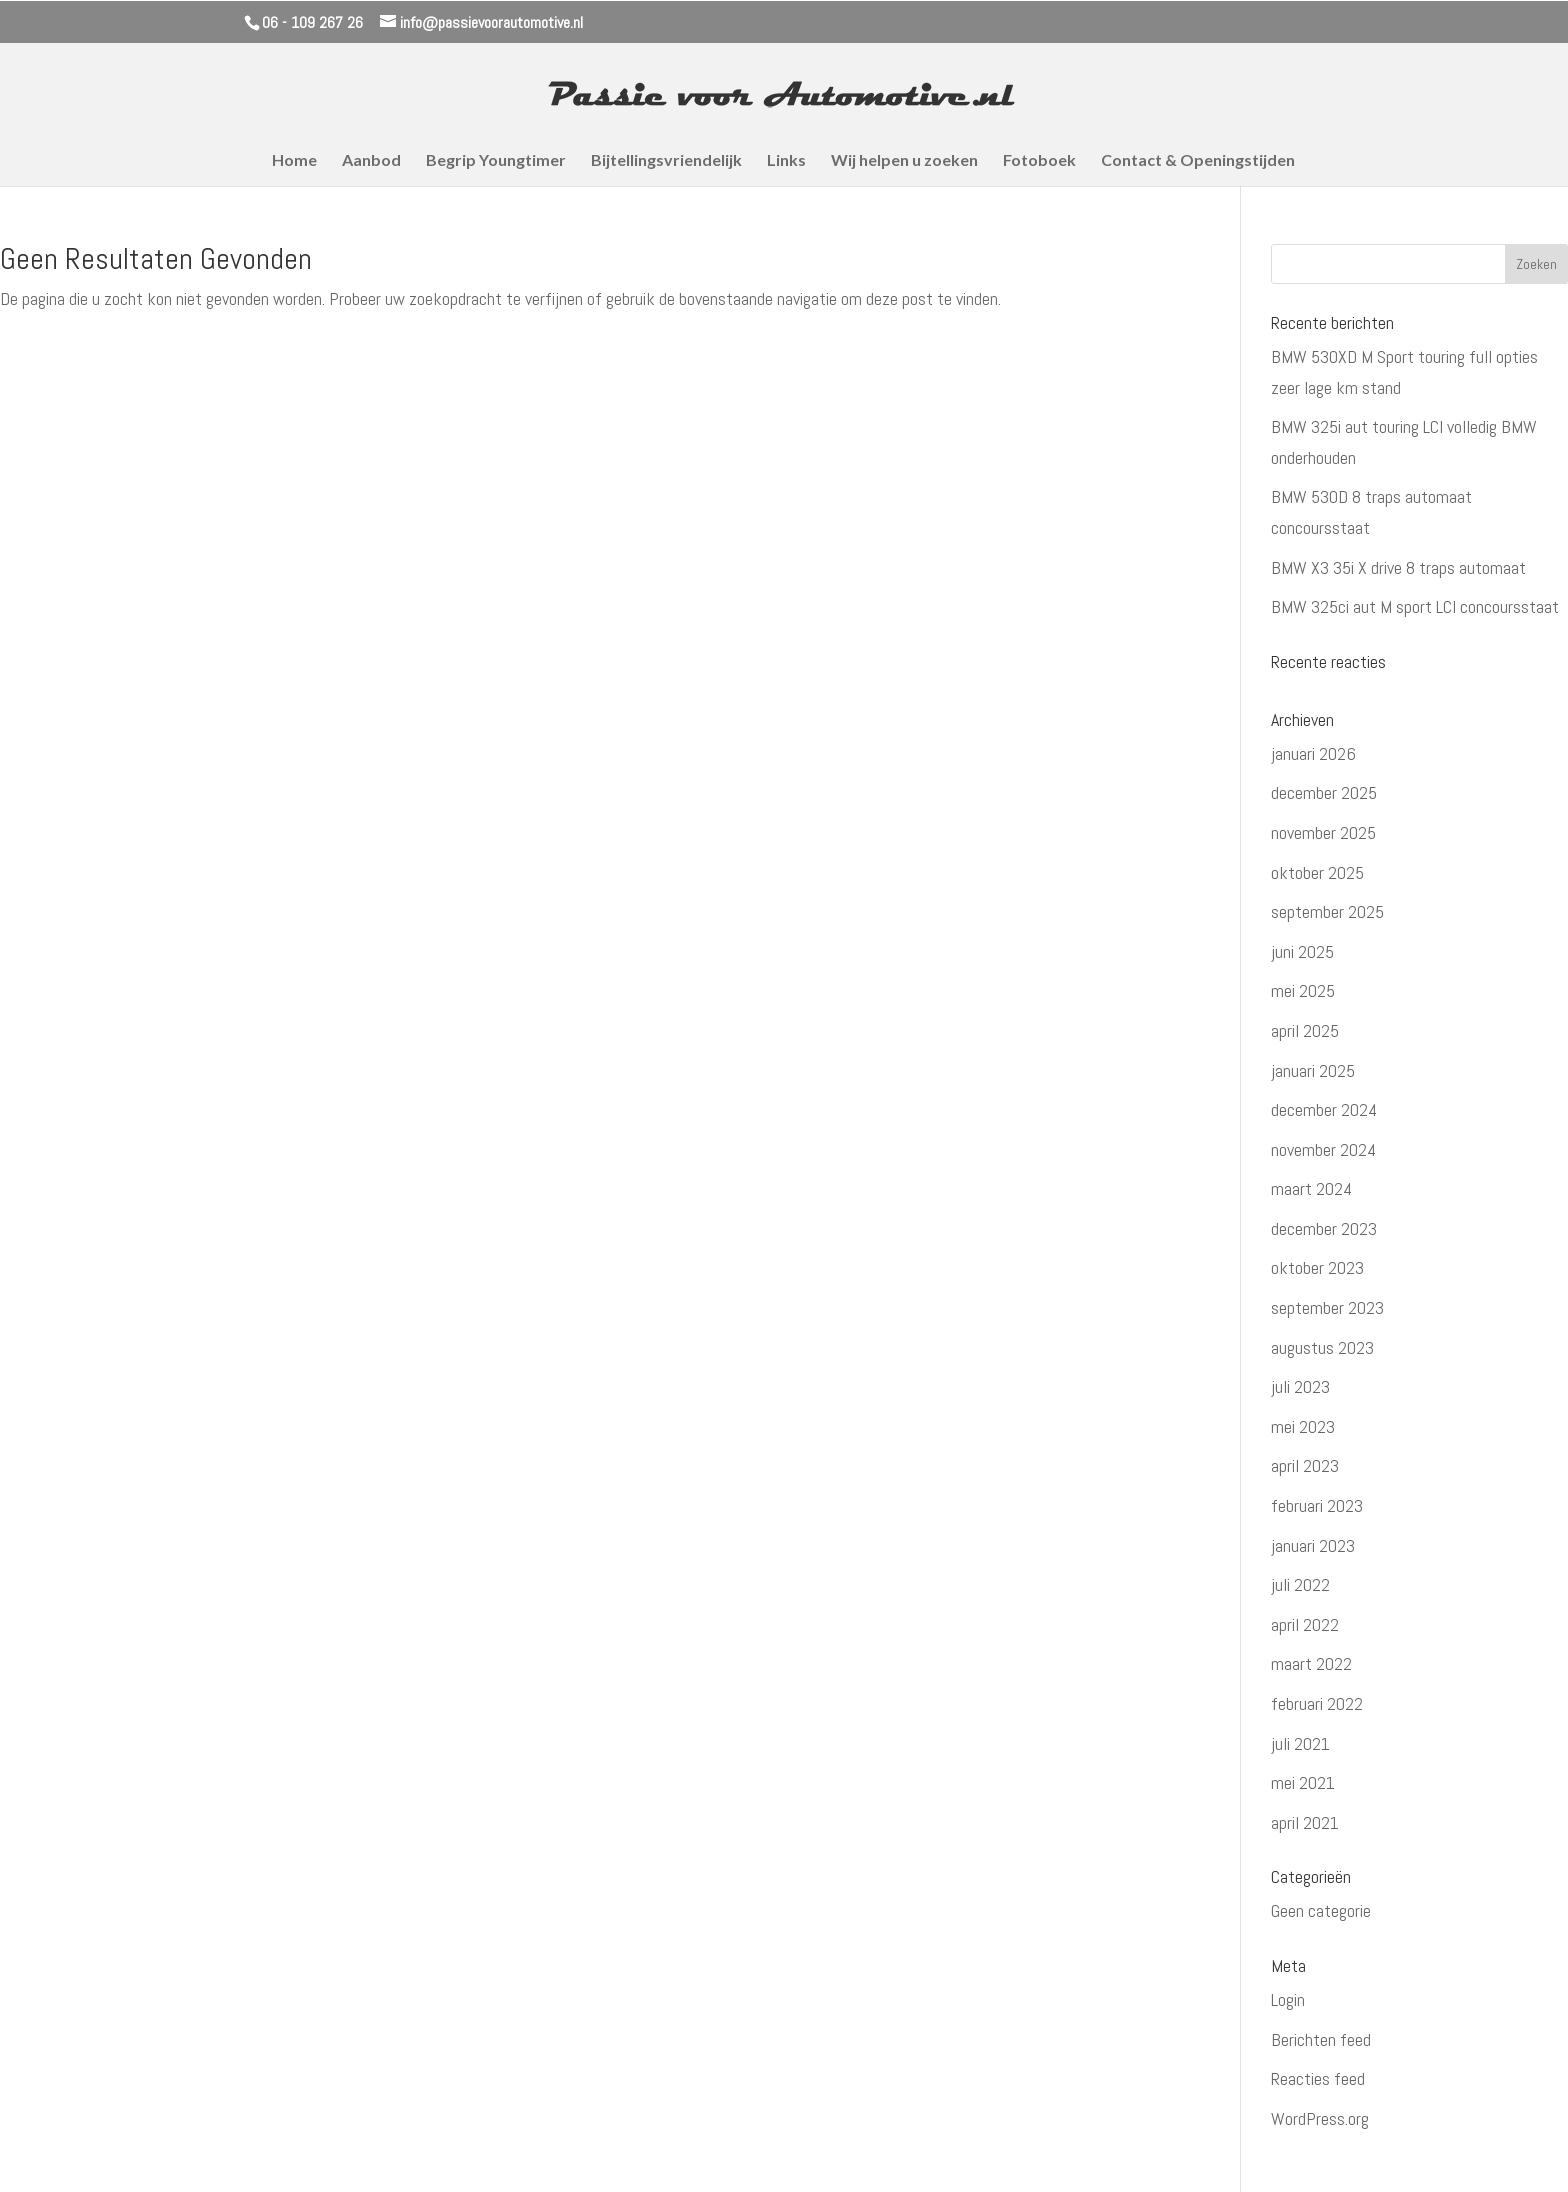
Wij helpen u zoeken (904, 161)
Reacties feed (1318, 2078)
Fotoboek (1039, 161)
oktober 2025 (1317, 872)
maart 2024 (1311, 1188)
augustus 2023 (1322, 1347)
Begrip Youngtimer (496, 161)
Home (294, 161)
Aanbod (371, 161)
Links (786, 161)
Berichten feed (1321, 2039)
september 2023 (1327, 1307)
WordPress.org (1320, 2118)
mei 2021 (1303, 1782)
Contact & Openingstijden (1198, 161)
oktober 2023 (1317, 1267)
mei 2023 (1303, 1426)
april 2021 (1305, 1822)
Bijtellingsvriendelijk (666, 161)
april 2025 (1305, 1030)
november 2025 (1323, 832)
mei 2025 (1303, 990)
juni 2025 (1302, 951)
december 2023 (1324, 1228)
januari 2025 (1313, 1070)
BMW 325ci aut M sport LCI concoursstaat (1415, 606)
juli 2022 (1300, 1584)
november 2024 (1323, 1149)
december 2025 (1324, 792)
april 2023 (1305, 1465)
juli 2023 (1300, 1386)
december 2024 (1324, 1109)
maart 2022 (1311, 1663)
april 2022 (1305, 1624)
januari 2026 (1313, 753)
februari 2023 (1317, 1505)
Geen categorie (1321, 1910)
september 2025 (1327, 911)
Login (1288, 1999)
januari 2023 (1313, 1545)
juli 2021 (1300, 1743)
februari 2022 (1317, 1703)
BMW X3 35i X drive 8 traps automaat (1398, 567)
